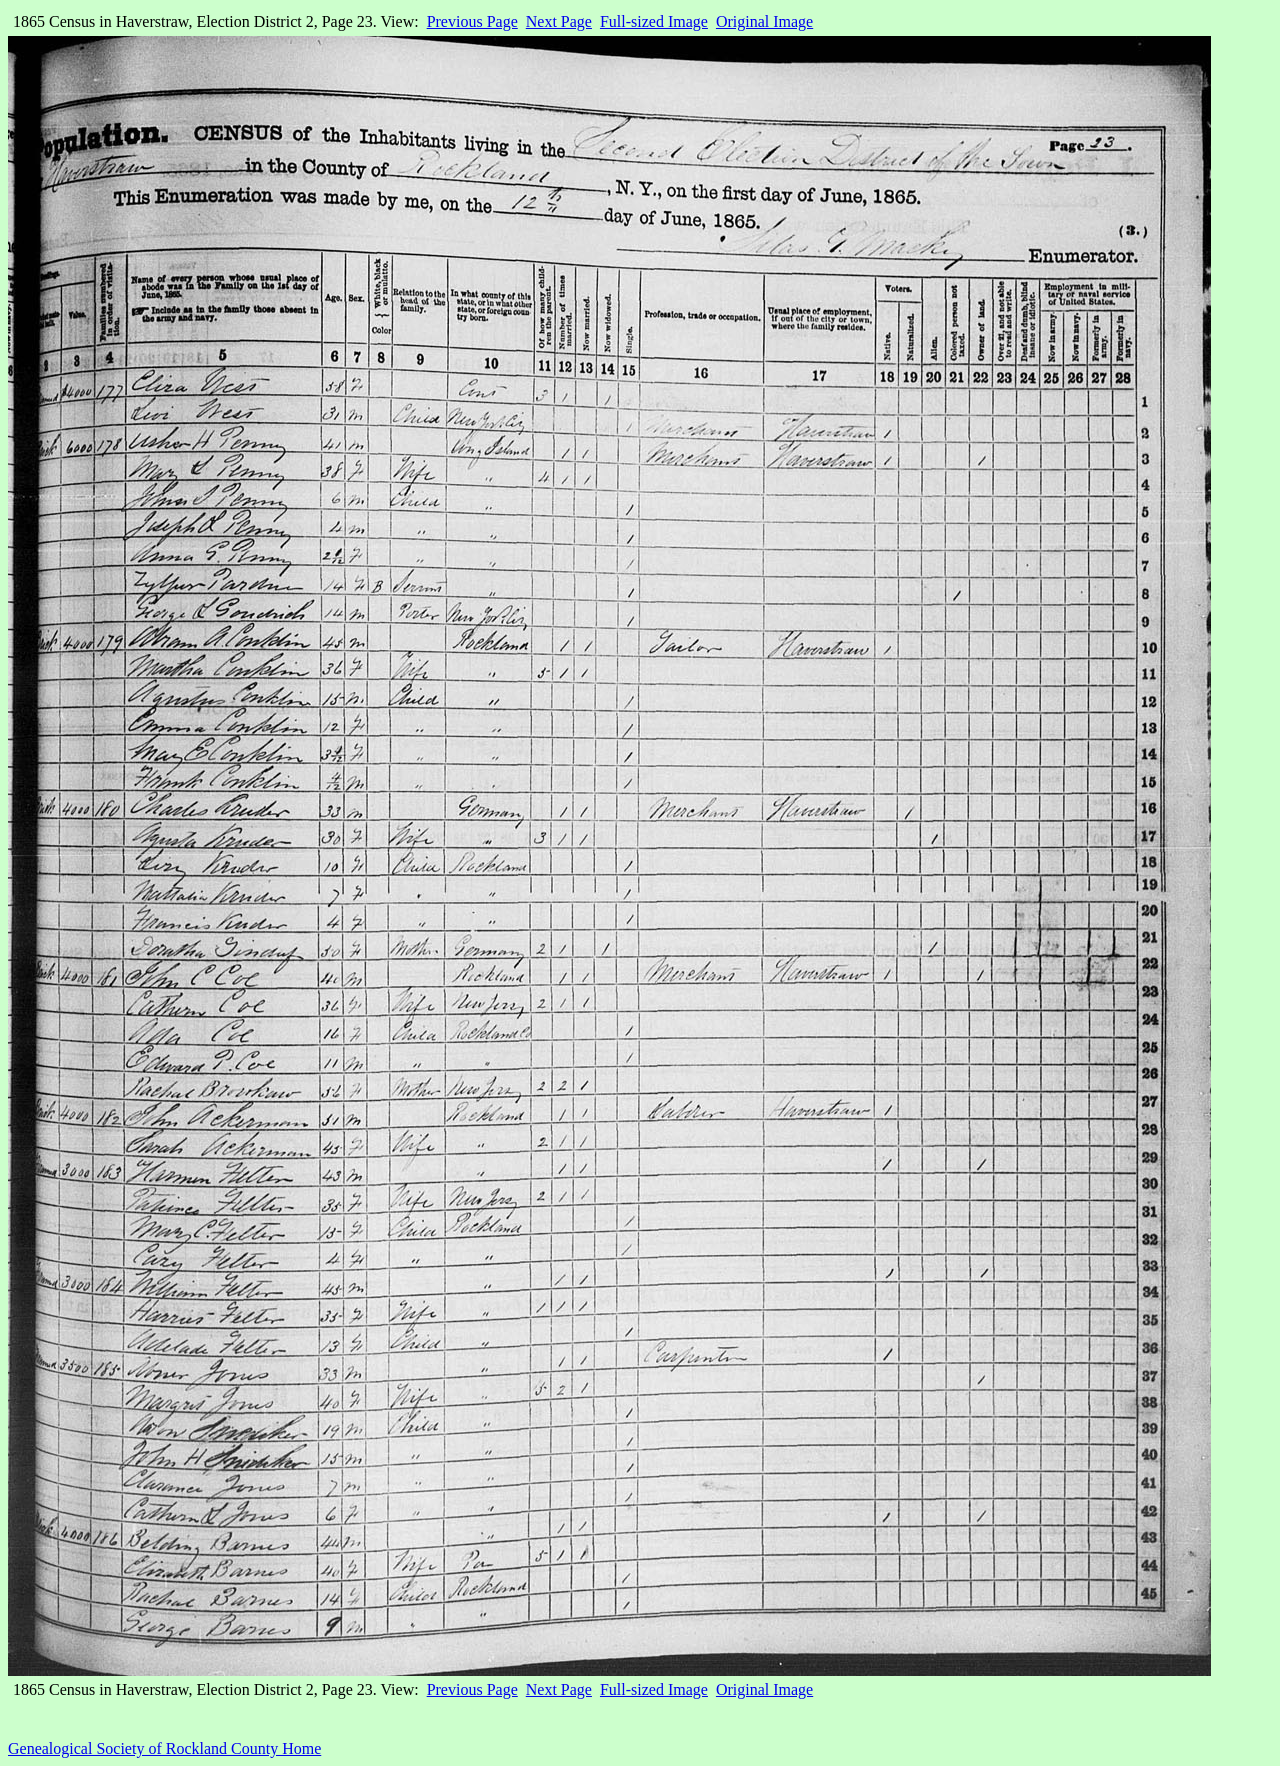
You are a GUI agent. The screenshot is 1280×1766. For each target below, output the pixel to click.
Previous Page (472, 21)
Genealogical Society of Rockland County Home (164, 1748)
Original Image (764, 21)
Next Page (559, 21)
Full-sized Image (654, 21)
